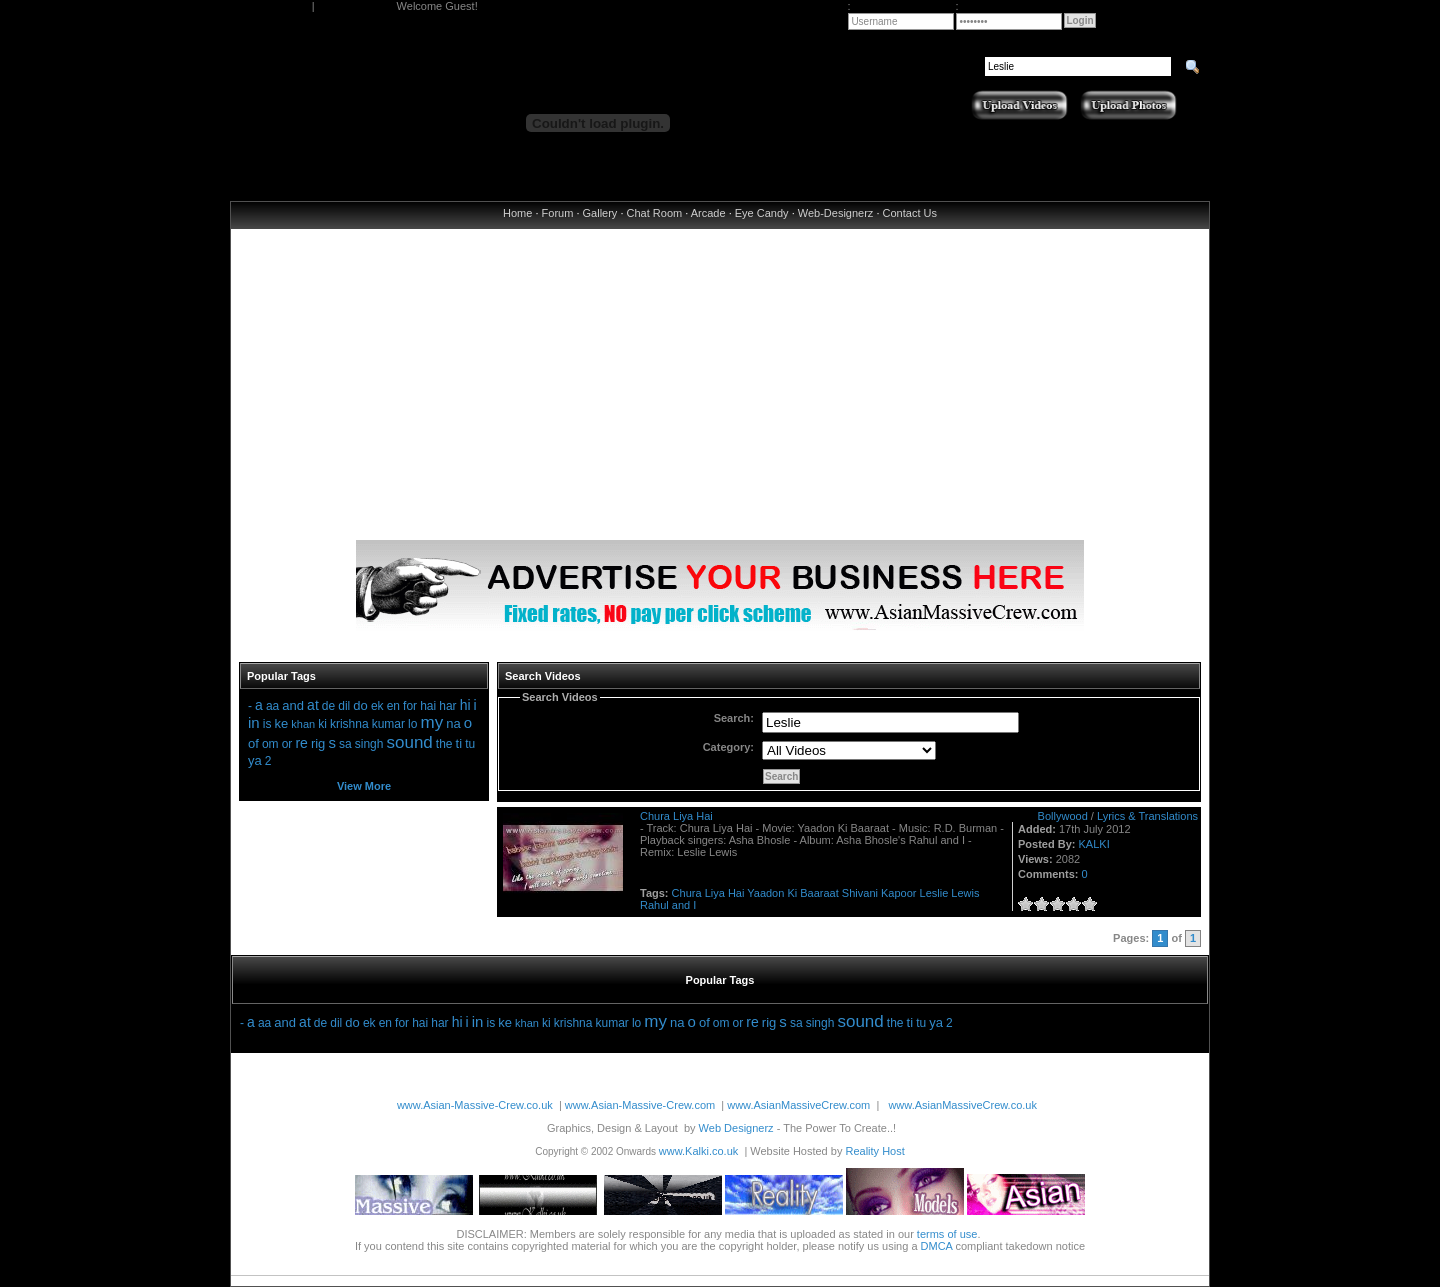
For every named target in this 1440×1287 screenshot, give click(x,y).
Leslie (934, 893)
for (410, 706)
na (453, 723)
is (267, 724)
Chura (687, 893)
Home (517, 213)
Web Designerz (736, 1128)
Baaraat (819, 893)
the (444, 744)
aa (272, 706)
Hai (736, 893)
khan (303, 724)
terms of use (947, 1234)
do (360, 705)
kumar (388, 724)
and (293, 705)
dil (344, 706)
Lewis (965, 893)
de (328, 706)
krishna (349, 724)
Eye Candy (762, 213)
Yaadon (765, 893)
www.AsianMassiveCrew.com (798, 1105)
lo (412, 724)
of (253, 743)
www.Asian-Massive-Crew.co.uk (475, 1105)
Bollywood (1063, 816)
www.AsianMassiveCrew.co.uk (962, 1105)
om (270, 744)
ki (322, 724)
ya (255, 760)
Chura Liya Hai (676, 816)
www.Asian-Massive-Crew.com (640, 1105)
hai (428, 706)
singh (369, 744)
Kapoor (898, 893)
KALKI (1094, 844)
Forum (558, 213)
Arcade (708, 213)
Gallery (600, 213)
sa (345, 744)
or (287, 744)
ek (377, 706)
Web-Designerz (836, 213)
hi (465, 705)
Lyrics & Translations (1147, 816)
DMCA (937, 1246)
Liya (715, 893)
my (432, 722)
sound (409, 742)
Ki (792, 893)
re (301, 743)
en (393, 706)
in (254, 722)
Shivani (860, 893)
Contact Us (910, 213)
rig (318, 743)
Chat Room (655, 213)
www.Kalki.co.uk (698, 1151)
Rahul (654, 905)
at (313, 705)
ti (459, 743)
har (447, 706)
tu (470, 744)
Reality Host (874, 1151)
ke (281, 723)
